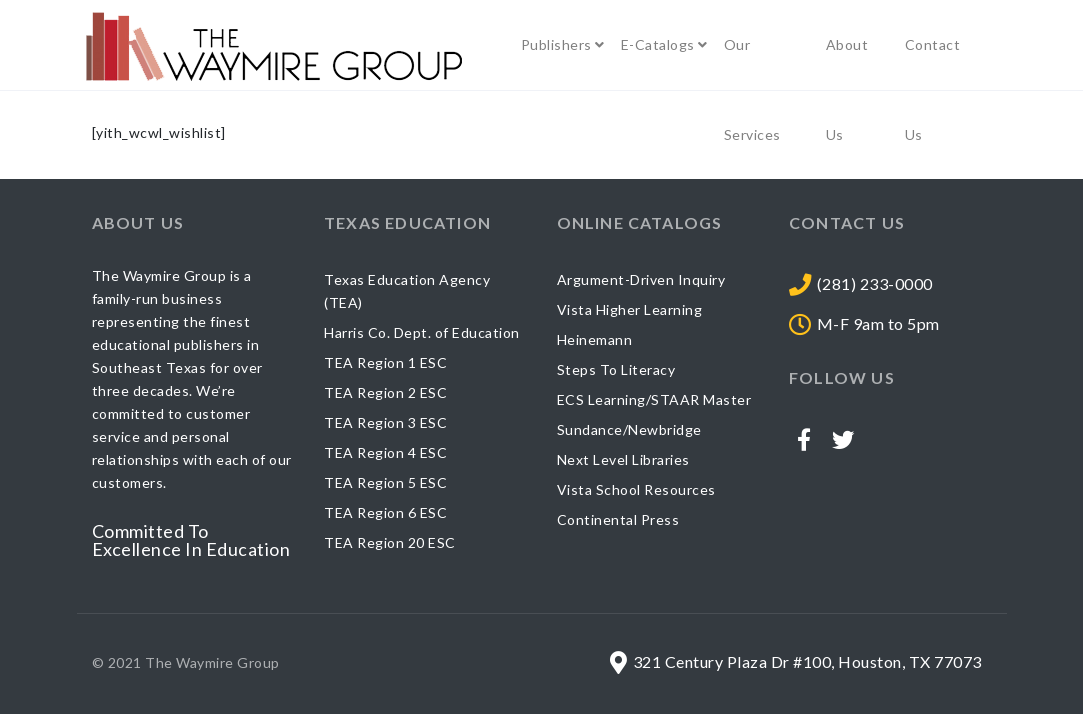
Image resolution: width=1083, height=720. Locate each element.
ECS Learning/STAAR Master (654, 399)
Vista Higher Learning (630, 309)
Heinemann (595, 339)
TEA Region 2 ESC (385, 392)
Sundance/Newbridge (629, 429)
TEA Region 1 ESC (385, 362)
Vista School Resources (636, 489)
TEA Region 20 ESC (390, 542)
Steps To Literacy (616, 369)
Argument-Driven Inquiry (641, 279)
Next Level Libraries (623, 459)
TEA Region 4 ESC (385, 452)
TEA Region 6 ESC (385, 512)
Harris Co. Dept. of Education (422, 332)
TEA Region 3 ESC (385, 422)
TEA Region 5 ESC (385, 482)
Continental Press (618, 519)
